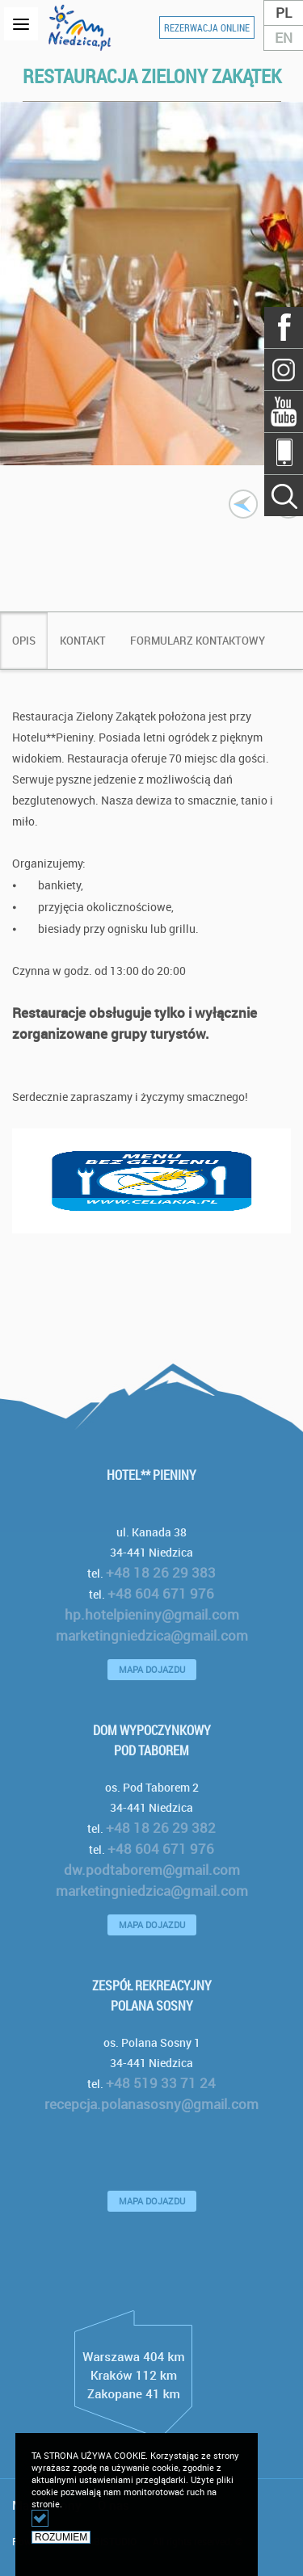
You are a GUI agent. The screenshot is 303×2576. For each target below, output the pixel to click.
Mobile (283, 453)
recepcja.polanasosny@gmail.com (151, 2104)
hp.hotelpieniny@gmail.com (152, 1614)
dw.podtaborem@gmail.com (152, 1869)
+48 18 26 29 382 (161, 1827)
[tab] (24, 640)
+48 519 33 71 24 (161, 2083)
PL (284, 12)
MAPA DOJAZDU (152, 1669)
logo (84, 27)
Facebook (283, 327)
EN (283, 37)
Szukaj (283, 369)
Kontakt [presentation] (83, 640)
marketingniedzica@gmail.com (152, 1635)
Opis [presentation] (24, 640)
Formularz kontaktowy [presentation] (197, 640)
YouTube (283, 411)
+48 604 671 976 (160, 1593)
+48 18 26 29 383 (161, 1572)
